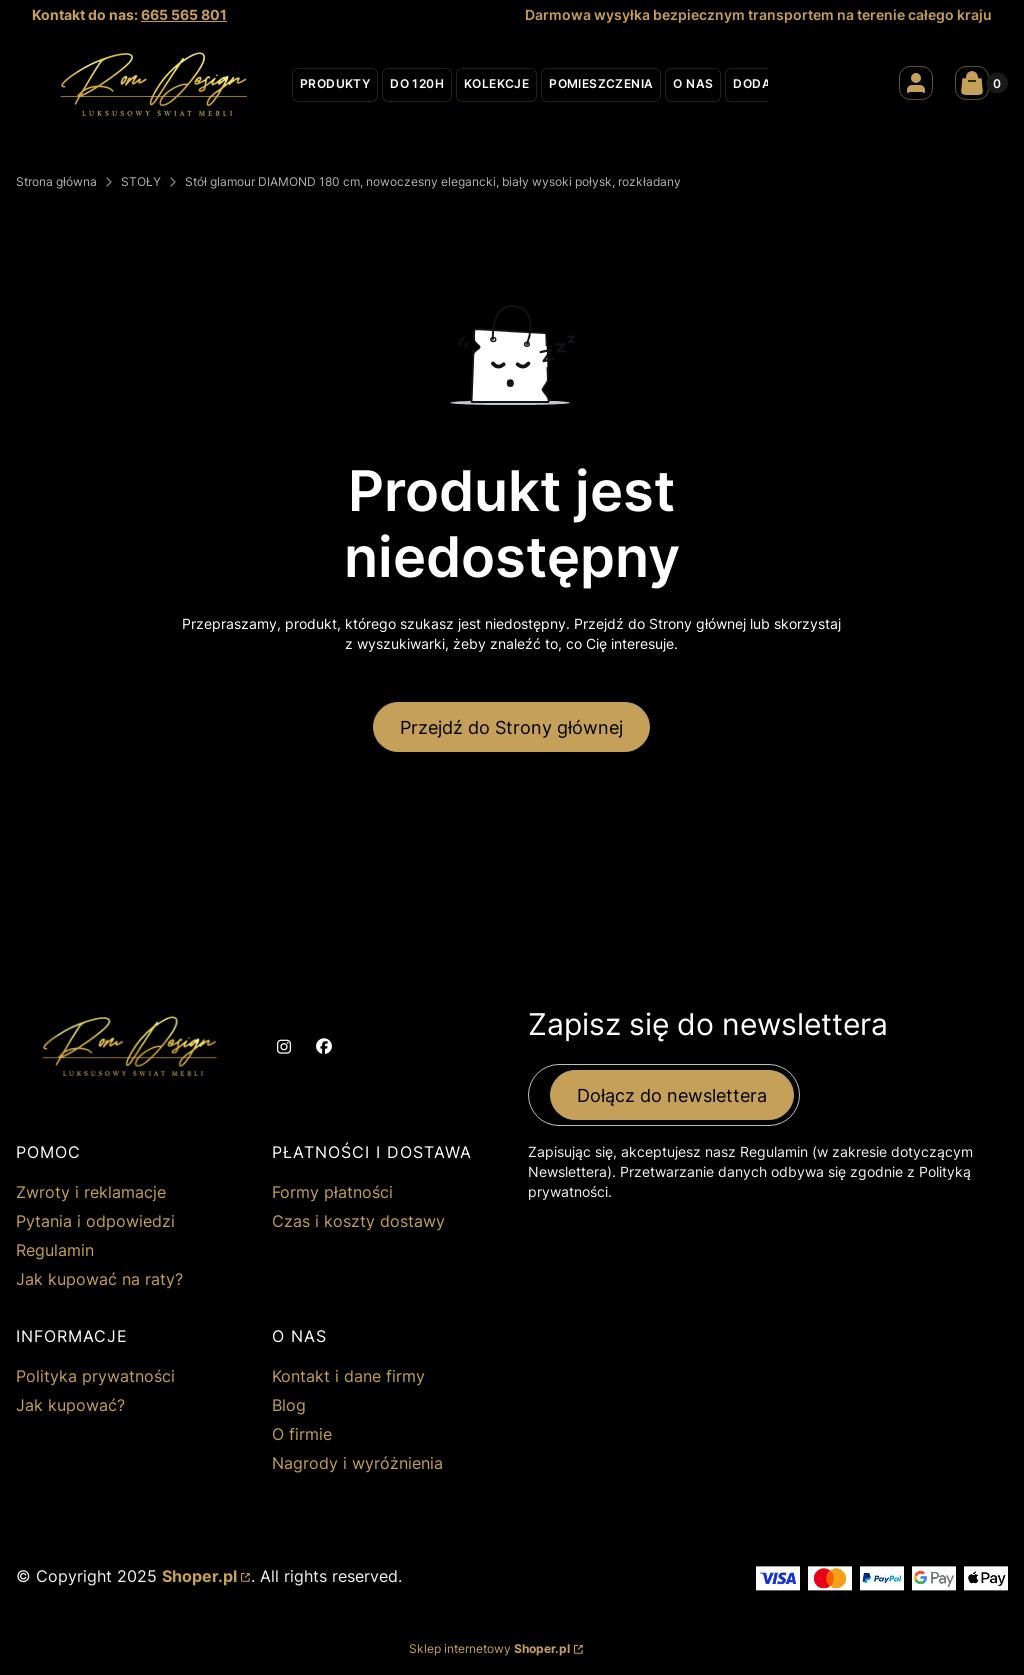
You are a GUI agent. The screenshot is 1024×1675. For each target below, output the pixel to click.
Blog (289, 1405)
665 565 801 (184, 14)
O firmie (302, 1434)
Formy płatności (332, 1192)
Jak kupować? (70, 1405)
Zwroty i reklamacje (91, 1192)
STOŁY (141, 181)
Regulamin (55, 1250)
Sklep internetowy (489, 1648)
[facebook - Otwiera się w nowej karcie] (324, 1047)
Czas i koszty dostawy (358, 1221)
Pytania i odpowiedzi (95, 1221)
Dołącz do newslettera (672, 1095)
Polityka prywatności (95, 1376)
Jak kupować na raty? (99, 1279)
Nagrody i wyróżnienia (357, 1463)
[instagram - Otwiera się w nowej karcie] (284, 1047)
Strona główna (56, 181)
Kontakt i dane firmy (348, 1376)
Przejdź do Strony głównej (511, 727)
